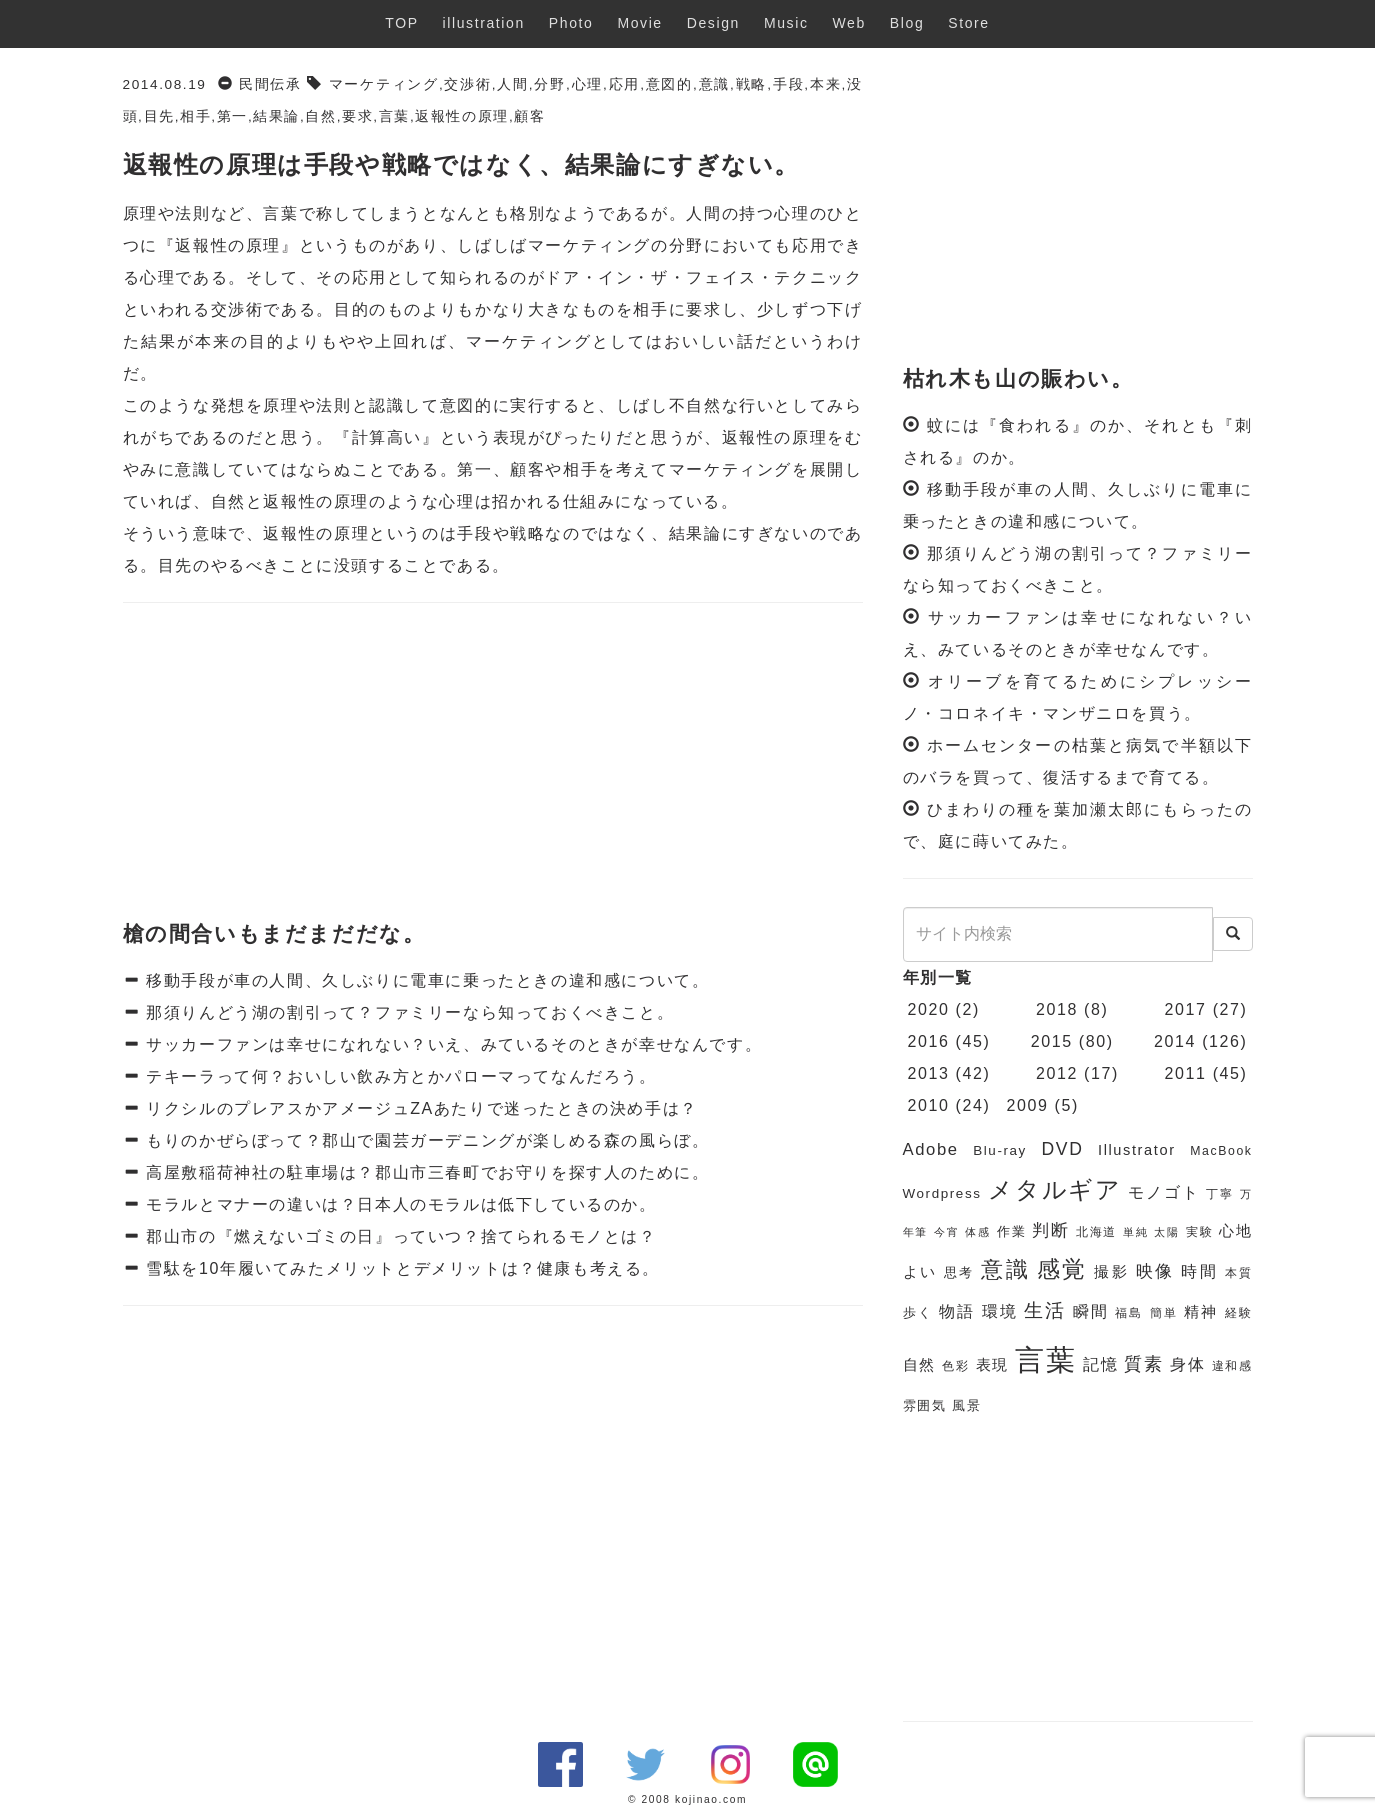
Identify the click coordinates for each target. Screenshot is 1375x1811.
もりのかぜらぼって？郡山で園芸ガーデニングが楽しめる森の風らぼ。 (424, 1140)
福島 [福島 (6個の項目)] (1129, 1313)
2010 (929, 1105)
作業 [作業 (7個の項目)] (1011, 1231)
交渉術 (467, 84)
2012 (1057, 1073)
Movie (639, 23)
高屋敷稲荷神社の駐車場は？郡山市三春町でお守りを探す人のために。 (424, 1172)
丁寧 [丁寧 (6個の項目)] (1220, 1194)
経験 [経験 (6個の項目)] (1239, 1313)
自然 (320, 116)
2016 (929, 1041)
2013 (929, 1073)
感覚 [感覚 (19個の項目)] (1062, 1269)
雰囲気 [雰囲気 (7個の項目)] (925, 1405)
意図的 (669, 84)
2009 (1027, 1105)
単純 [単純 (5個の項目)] (1135, 1232)
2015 (1052, 1041)
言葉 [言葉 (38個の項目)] (1045, 1359)
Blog (907, 23)
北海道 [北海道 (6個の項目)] (1096, 1232)
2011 (1186, 1073)
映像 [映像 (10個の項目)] (1155, 1271)
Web (849, 23)
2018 (1057, 1009)
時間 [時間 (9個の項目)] (1199, 1271)
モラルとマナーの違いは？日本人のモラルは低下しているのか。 (398, 1204)
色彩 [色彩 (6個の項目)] (955, 1366)
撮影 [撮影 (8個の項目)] (1111, 1272)
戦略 (751, 84)
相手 (195, 116)
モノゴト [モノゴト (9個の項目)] (1163, 1192)
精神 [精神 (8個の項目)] (1201, 1312)
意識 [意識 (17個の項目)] (1005, 1269)
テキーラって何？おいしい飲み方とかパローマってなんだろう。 (398, 1076)
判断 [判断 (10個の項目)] (1050, 1230)
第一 (232, 116)
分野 (550, 84)
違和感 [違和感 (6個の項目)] (1232, 1366)
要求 (357, 116)
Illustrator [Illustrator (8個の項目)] (1137, 1150)
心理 (587, 84)
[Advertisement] (493, 763)
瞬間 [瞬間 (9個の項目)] (1091, 1311)
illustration (484, 23)
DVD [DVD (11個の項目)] (1063, 1149)
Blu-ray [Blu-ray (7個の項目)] (1000, 1150)
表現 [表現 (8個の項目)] (992, 1365)
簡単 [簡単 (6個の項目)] (1164, 1313)
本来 (826, 84)
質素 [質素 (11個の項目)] (1143, 1364)
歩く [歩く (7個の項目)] (918, 1312)
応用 (624, 84)
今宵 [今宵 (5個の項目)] (946, 1232)
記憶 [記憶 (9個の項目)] (1100, 1364)
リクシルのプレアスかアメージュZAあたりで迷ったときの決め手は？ (419, 1108)
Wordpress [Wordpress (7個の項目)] (942, 1193)
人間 (513, 84)
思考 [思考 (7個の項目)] (959, 1272)
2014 (1175, 1041)
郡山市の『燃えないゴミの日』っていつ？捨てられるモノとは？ (398, 1236)
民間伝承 (270, 84)
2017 (1186, 1009)
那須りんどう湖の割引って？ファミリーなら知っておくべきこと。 (407, 1012)
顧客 (529, 116)
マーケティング (384, 84)
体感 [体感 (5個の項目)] (977, 1232)
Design (713, 23)
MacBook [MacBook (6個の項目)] (1221, 1151)
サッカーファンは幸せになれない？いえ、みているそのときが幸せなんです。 (451, 1044)
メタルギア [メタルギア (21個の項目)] (1055, 1190)
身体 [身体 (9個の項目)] (1187, 1364)
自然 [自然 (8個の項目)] (919, 1365)
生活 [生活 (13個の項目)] (1045, 1310)
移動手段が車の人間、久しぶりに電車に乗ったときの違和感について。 (424, 980)
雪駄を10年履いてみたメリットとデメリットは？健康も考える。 (400, 1268)
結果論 (276, 116)
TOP (401, 23)
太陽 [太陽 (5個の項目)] (1166, 1232)
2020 (929, 1009)
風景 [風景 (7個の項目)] (966, 1405)
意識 (714, 84)
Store (968, 23)
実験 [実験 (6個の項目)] (1199, 1232)
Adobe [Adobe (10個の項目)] (931, 1149)
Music (786, 23)
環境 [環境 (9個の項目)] (1000, 1311)
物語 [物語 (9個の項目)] (957, 1311)
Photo (571, 23)
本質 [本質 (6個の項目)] (1239, 1273)
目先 (159, 116)
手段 (789, 84)
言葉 (394, 116)
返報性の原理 (462, 116)
